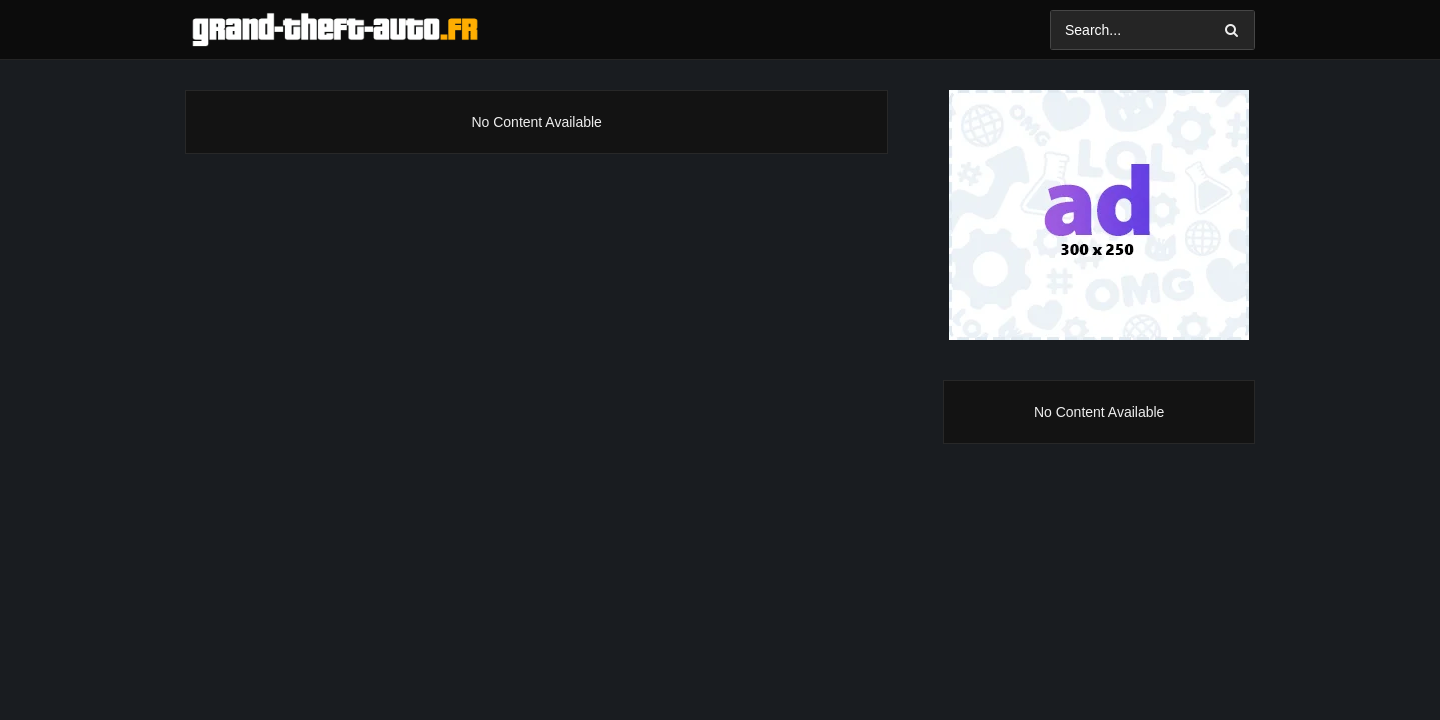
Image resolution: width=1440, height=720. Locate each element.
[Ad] (1099, 215)
